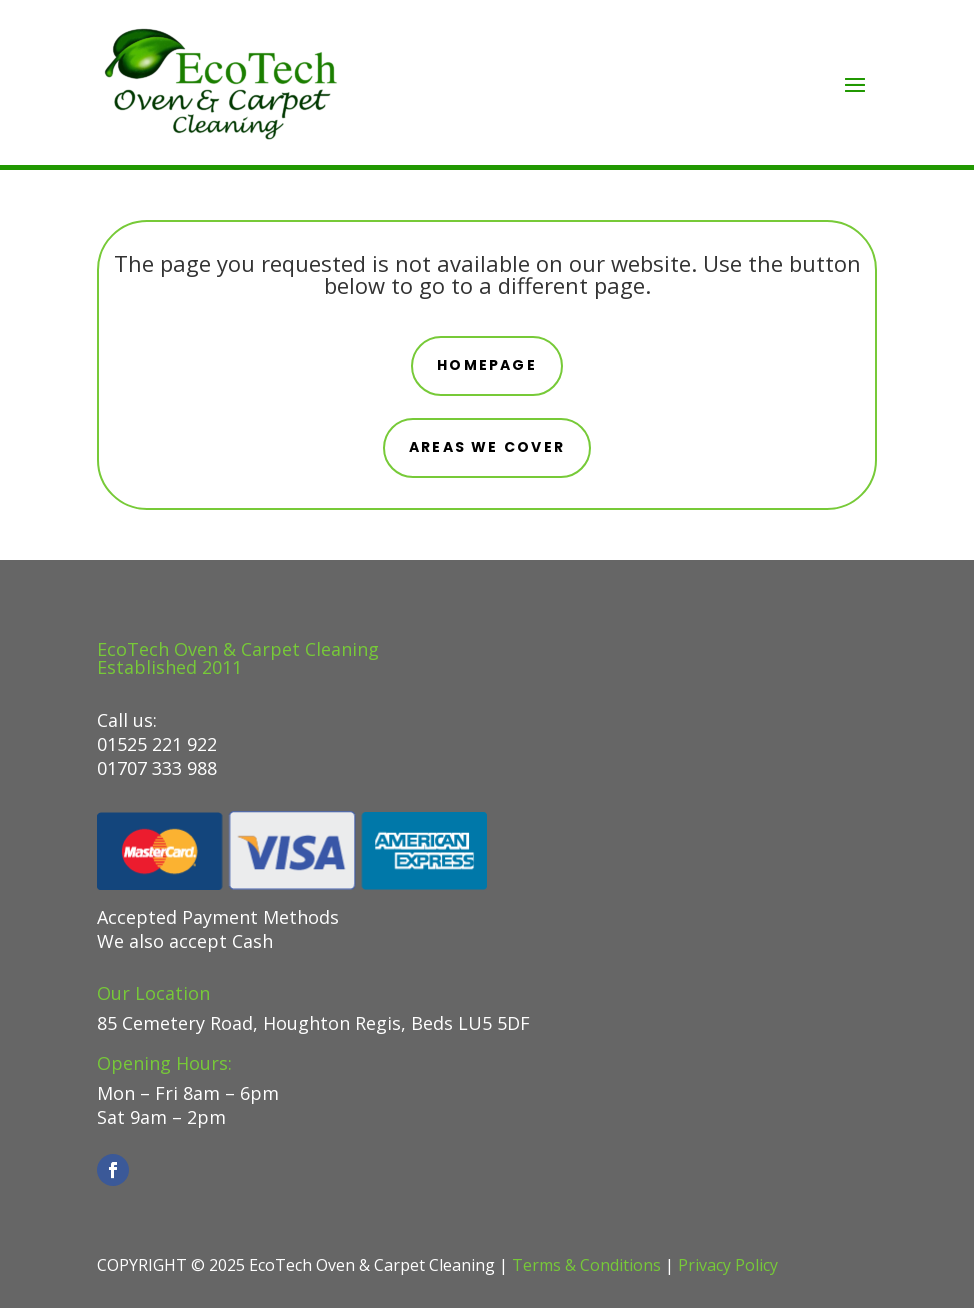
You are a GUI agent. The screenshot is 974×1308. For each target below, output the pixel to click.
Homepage (487, 365)
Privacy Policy (728, 1265)
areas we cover (487, 447)
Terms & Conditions (586, 1265)
